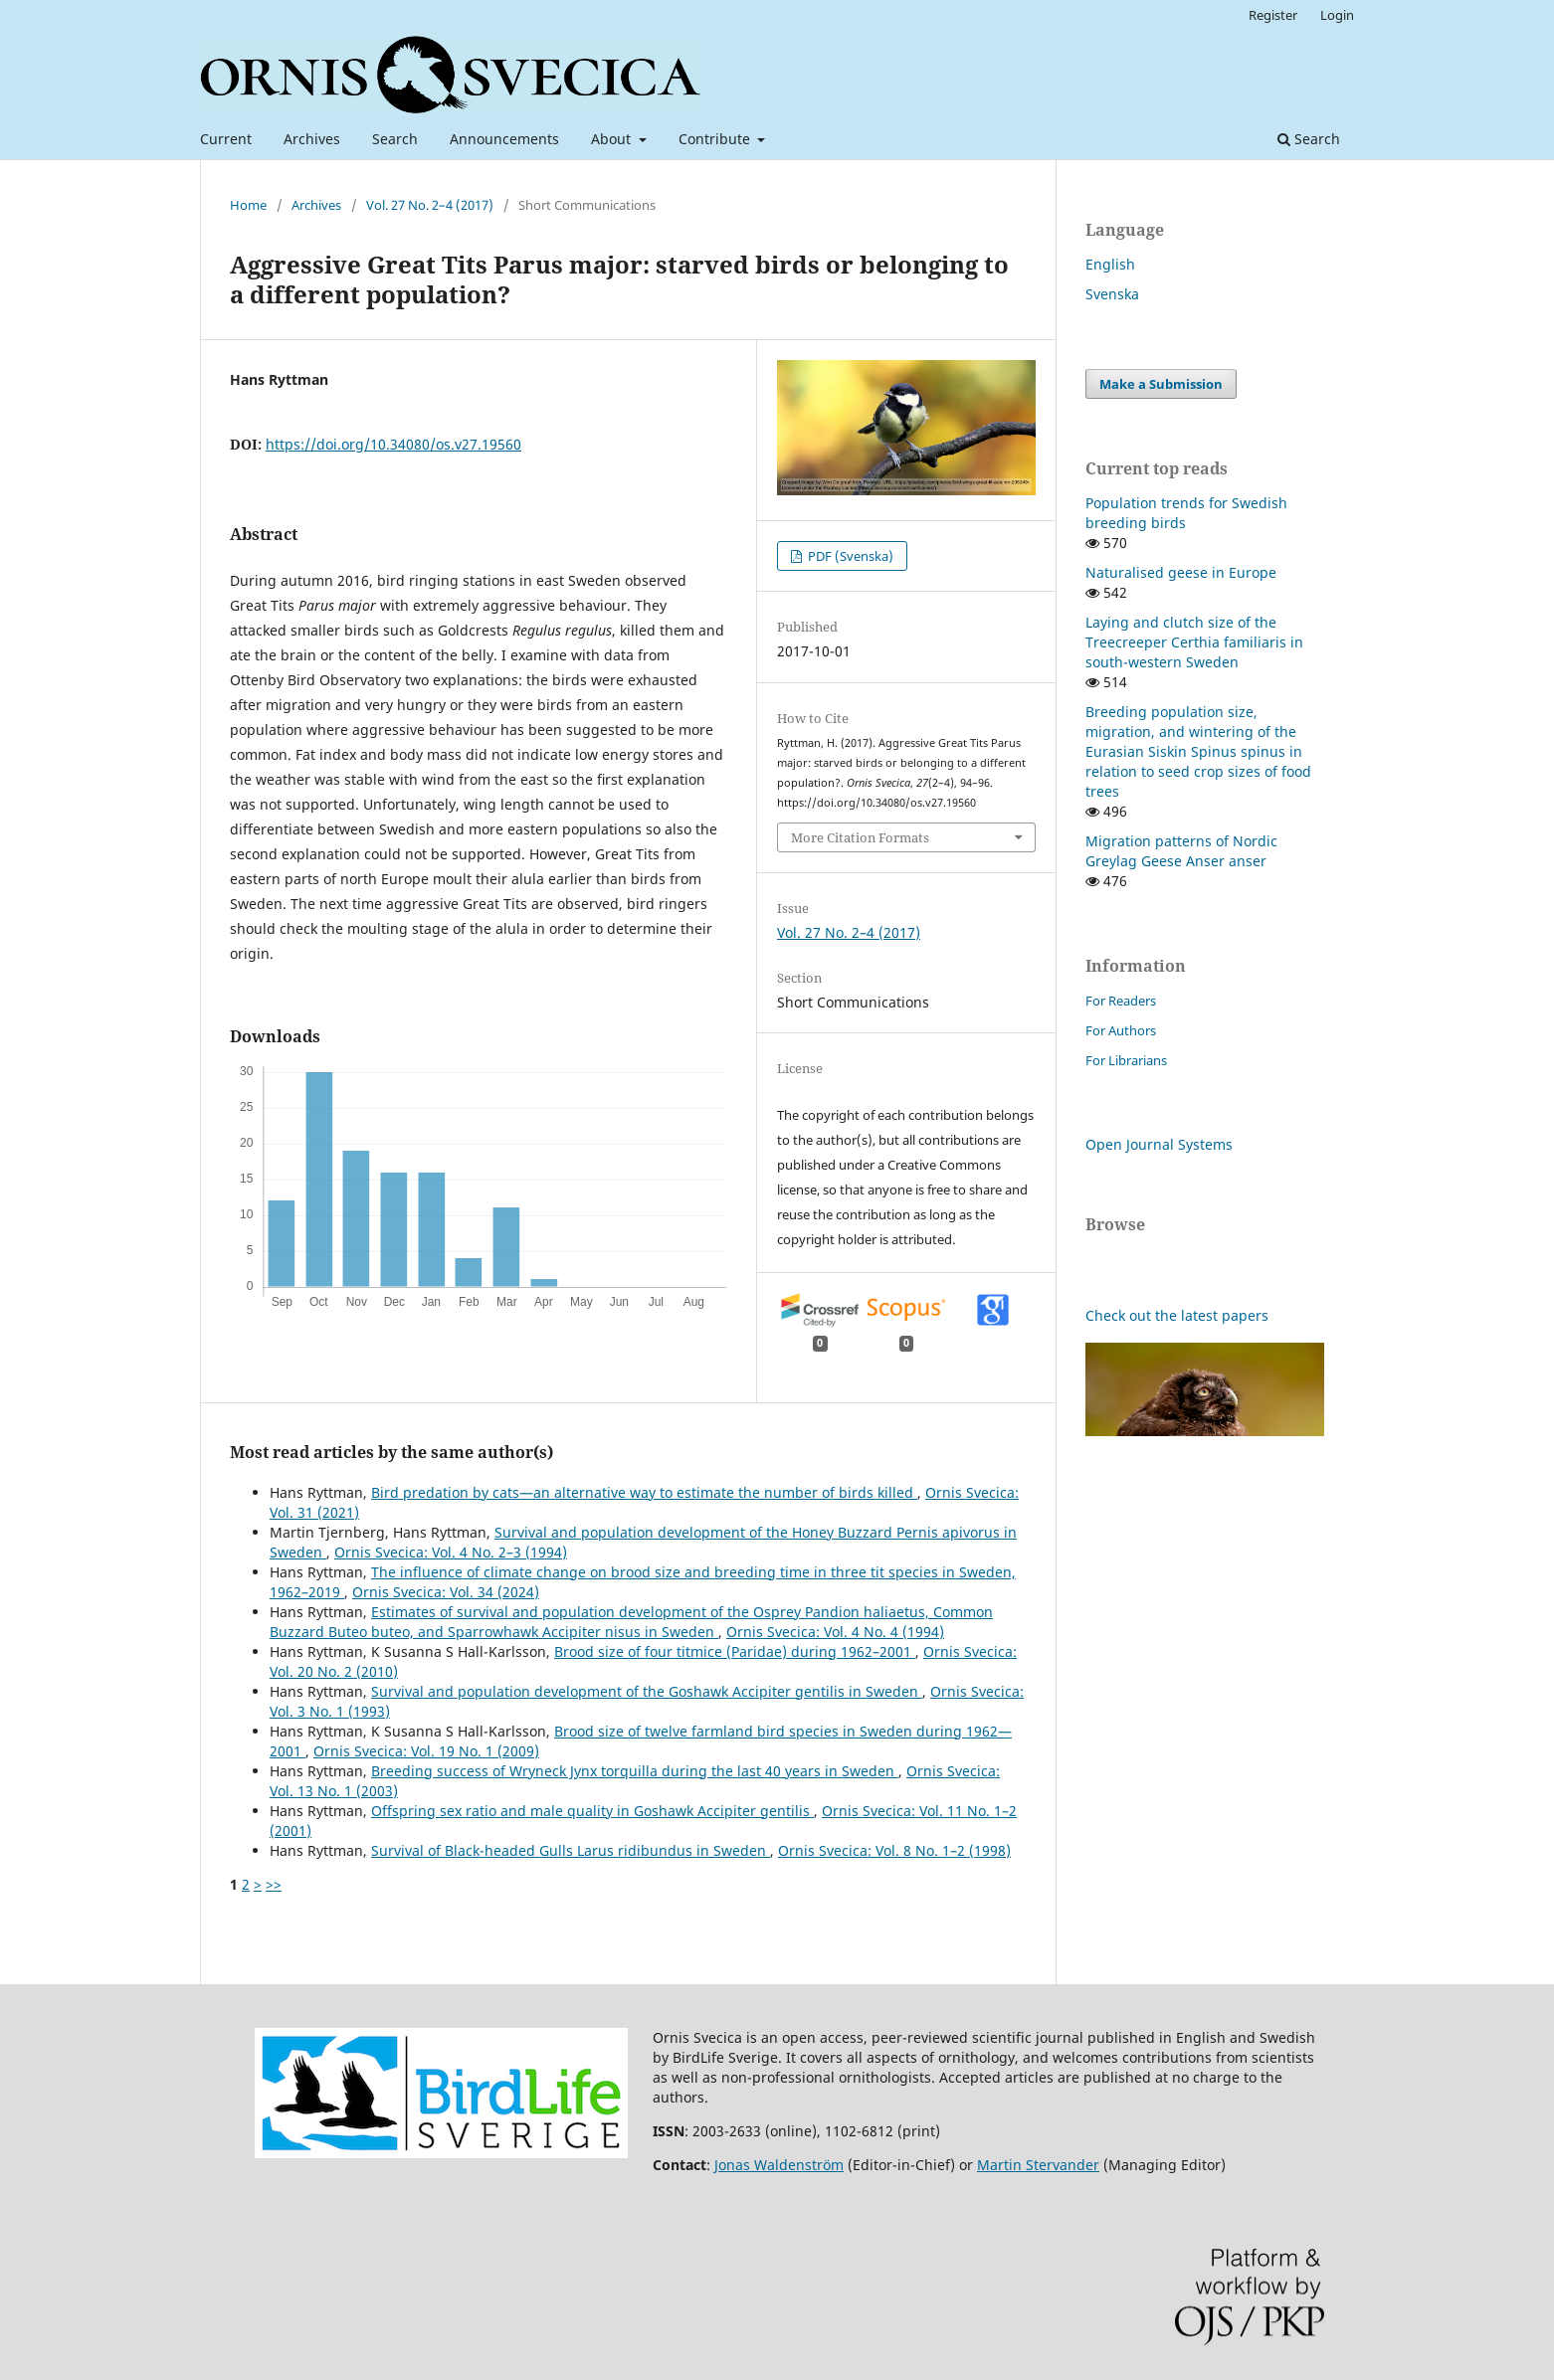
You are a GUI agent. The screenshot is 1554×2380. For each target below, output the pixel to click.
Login (1337, 15)
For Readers (1120, 1000)
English (1110, 264)
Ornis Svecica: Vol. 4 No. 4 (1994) (835, 1631)
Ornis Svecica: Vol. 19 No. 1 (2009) (426, 1750)
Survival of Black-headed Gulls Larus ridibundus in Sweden (570, 1850)
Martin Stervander (1038, 2164)
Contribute (716, 138)
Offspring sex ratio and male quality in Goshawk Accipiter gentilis (592, 1810)
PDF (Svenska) (849, 556)
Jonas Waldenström (779, 2164)
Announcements (504, 138)
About (613, 138)
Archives (312, 138)
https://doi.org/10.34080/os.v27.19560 (393, 444)
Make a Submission (1161, 384)
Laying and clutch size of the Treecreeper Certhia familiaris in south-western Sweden (1194, 642)
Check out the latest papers (1176, 1315)
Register (1273, 15)
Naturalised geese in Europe (1180, 572)
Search (395, 138)
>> (274, 1884)
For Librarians (1126, 1060)
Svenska (1112, 293)
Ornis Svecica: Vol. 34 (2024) (445, 1591)
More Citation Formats (860, 837)
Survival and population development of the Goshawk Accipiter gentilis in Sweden (646, 1691)
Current (226, 138)
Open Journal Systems (1159, 1144)
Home (248, 205)
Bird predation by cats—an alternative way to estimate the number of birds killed (644, 1492)
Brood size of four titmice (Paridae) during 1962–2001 (734, 1651)
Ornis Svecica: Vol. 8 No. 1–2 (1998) (894, 1850)
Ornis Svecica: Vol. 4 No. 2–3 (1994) (450, 1552)
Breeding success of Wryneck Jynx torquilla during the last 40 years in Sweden (634, 1770)
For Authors (1120, 1030)
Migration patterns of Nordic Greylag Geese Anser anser (1181, 850)
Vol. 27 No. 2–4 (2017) (429, 205)
